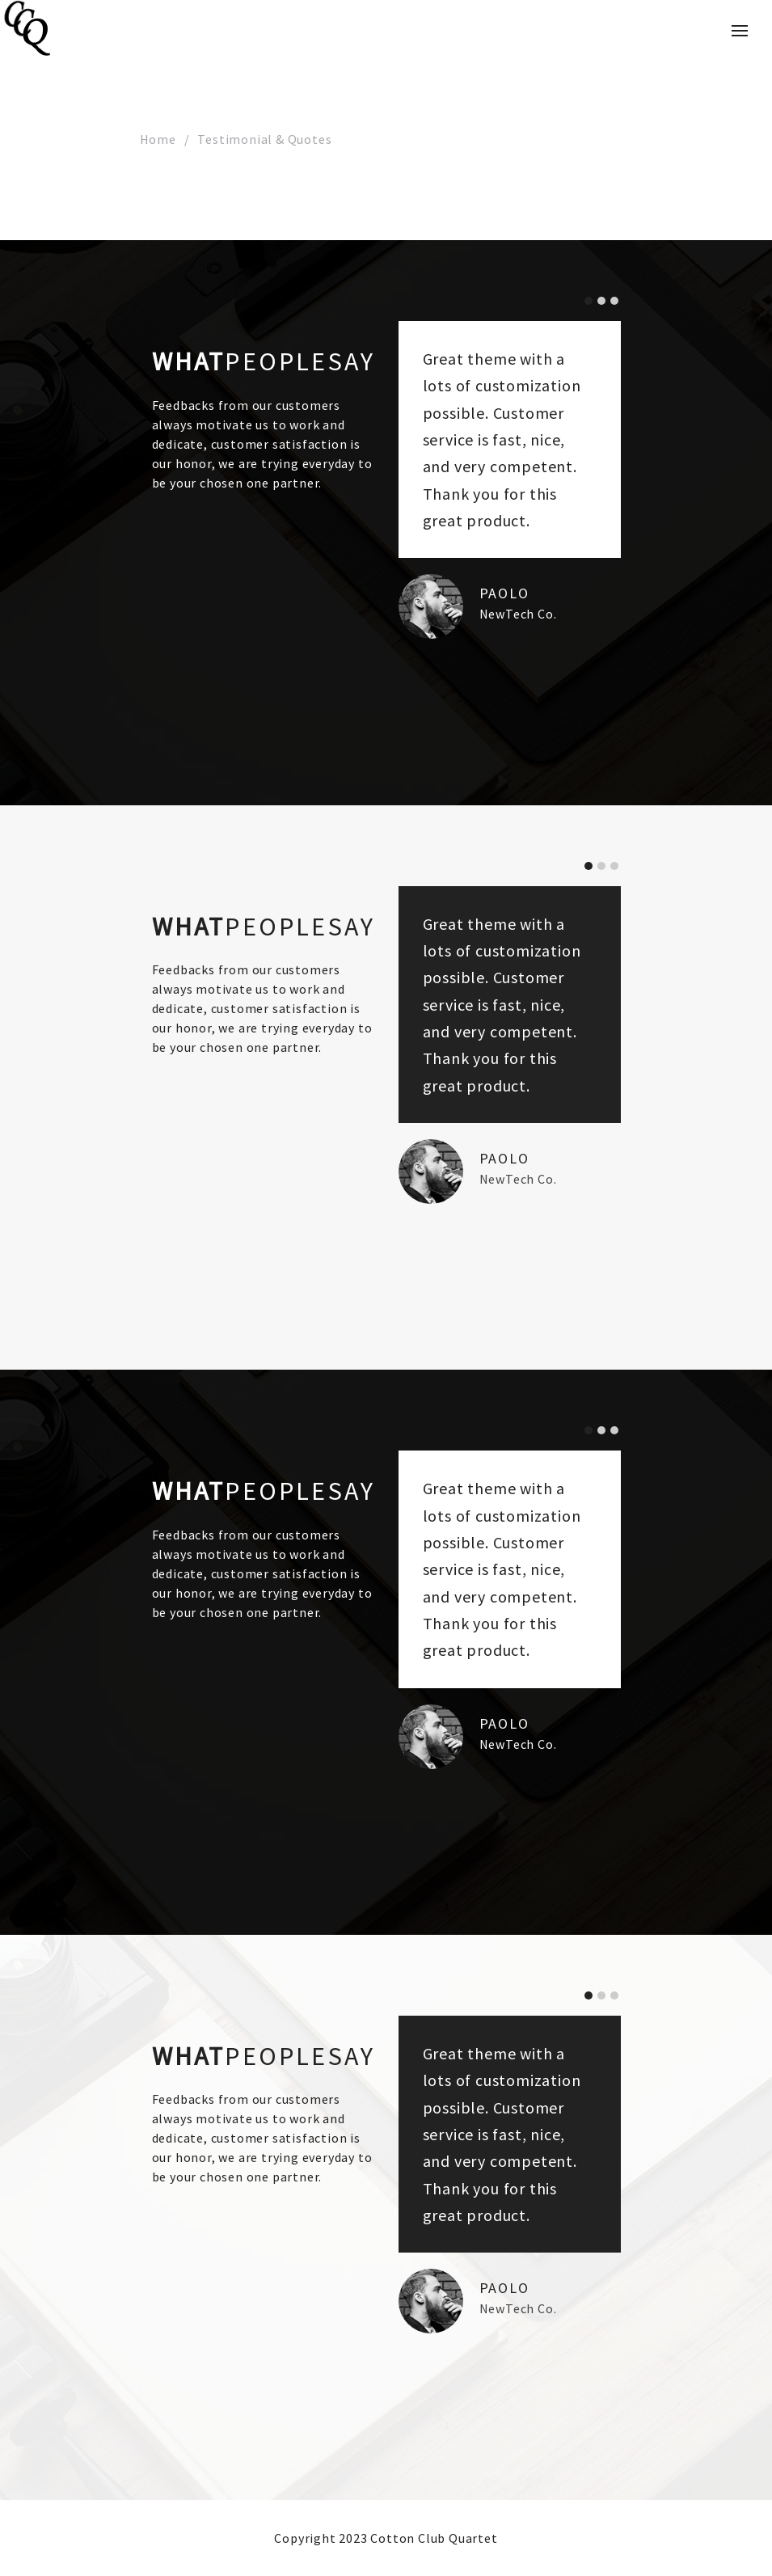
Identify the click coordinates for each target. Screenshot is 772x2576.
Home (158, 139)
